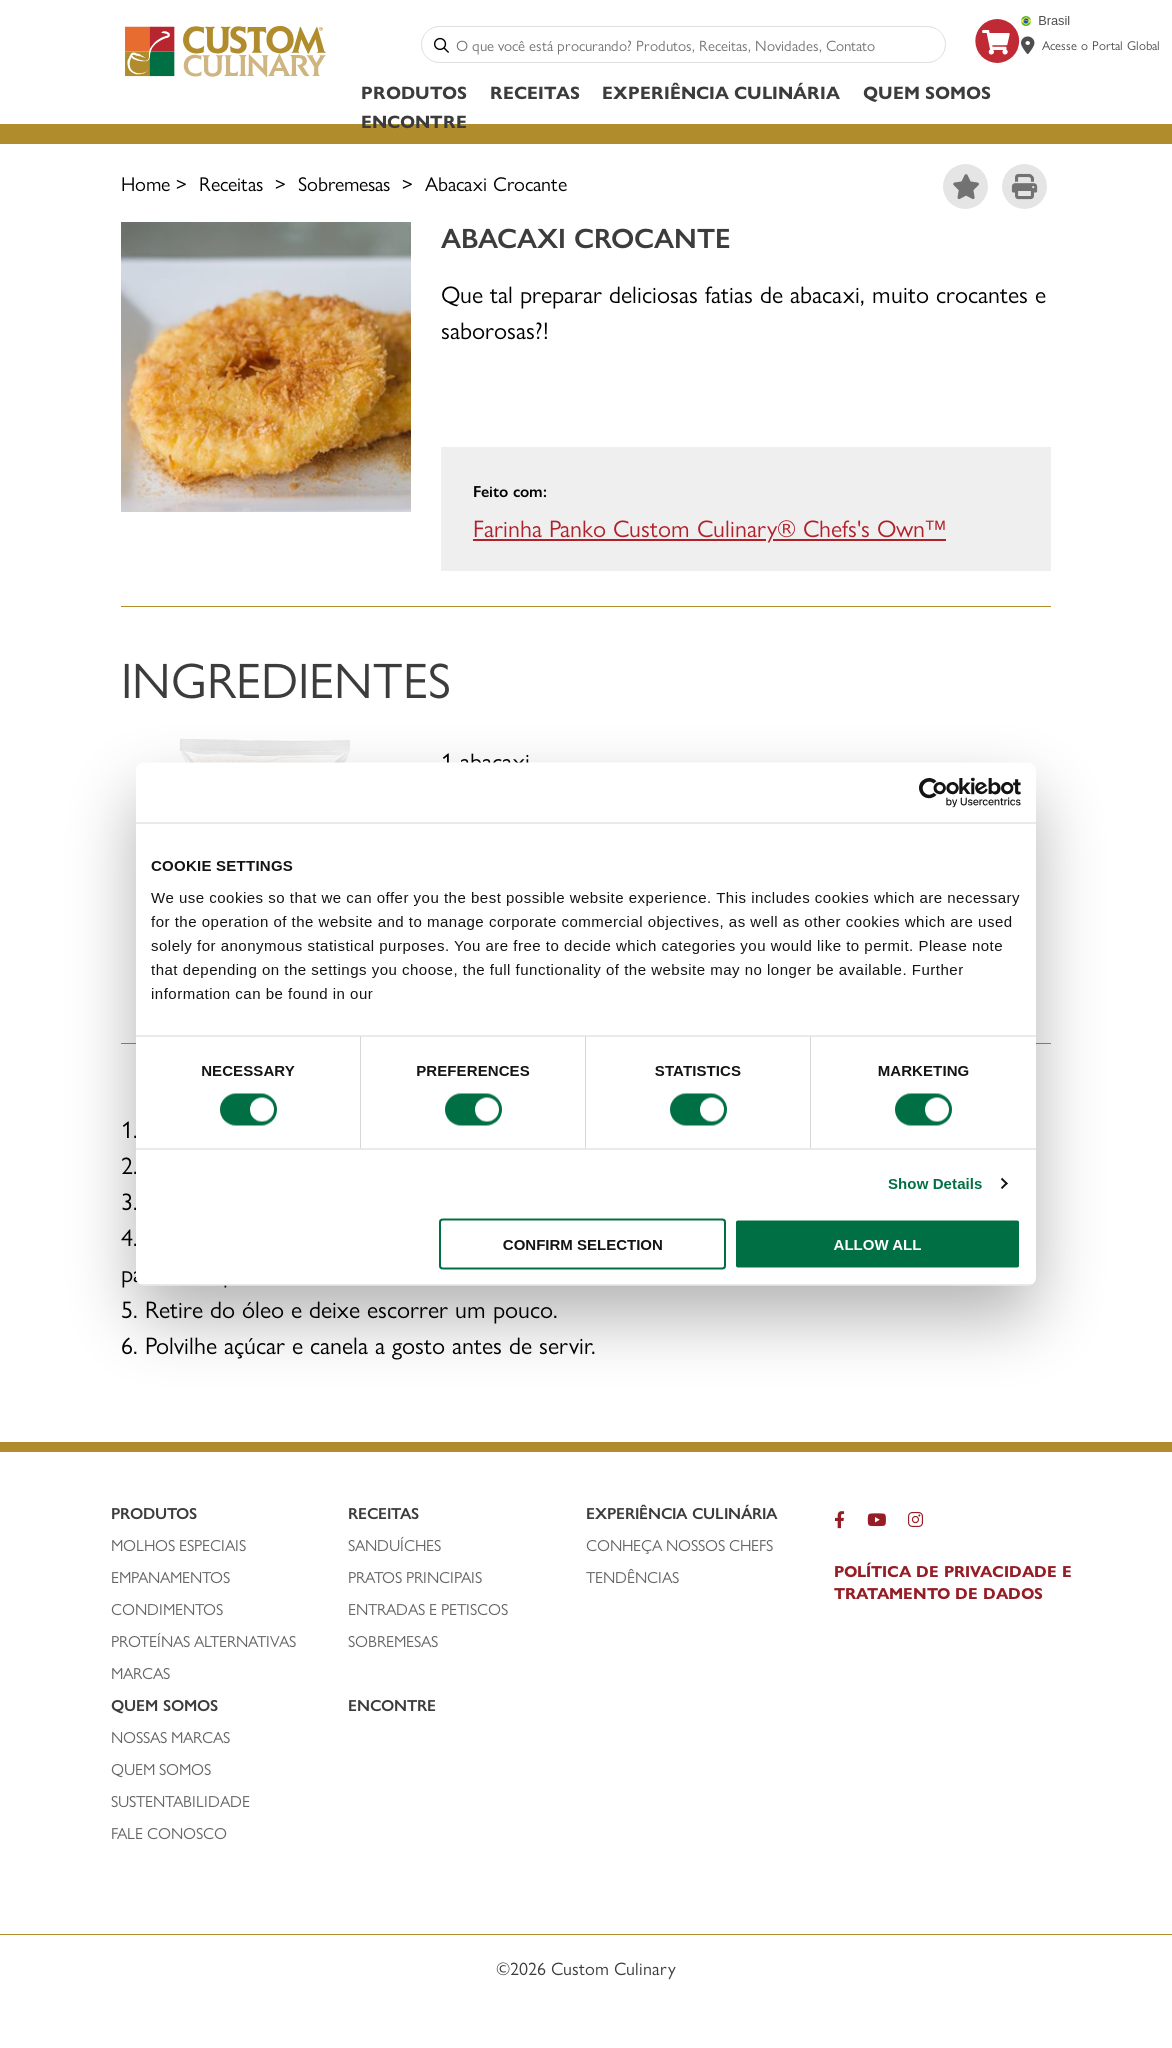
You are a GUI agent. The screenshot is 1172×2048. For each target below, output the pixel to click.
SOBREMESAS (393, 1641)
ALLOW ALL (878, 1243)
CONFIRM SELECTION (583, 1243)
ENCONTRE (414, 120)
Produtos (414, 91)
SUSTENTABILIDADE (180, 1801)
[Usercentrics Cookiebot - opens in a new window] (933, 793)
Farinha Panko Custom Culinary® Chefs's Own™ (709, 527)
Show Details (935, 1183)
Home (145, 182)
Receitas (535, 91)
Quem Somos (927, 91)
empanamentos (170, 1577)
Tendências (632, 1577)
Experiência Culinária (721, 91)
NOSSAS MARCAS (170, 1737)
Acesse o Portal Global (1101, 44)
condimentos (167, 1609)
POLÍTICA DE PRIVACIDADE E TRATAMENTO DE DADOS (953, 1582)
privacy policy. (433, 992)
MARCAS (140, 1673)
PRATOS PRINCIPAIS (415, 1577)
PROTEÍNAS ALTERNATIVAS (203, 1641)
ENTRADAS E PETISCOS (428, 1609)
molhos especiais (178, 1545)
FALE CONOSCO (169, 1833)
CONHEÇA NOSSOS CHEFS (679, 1545)
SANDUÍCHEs (394, 1545)
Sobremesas (344, 182)
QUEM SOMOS (161, 1769)
